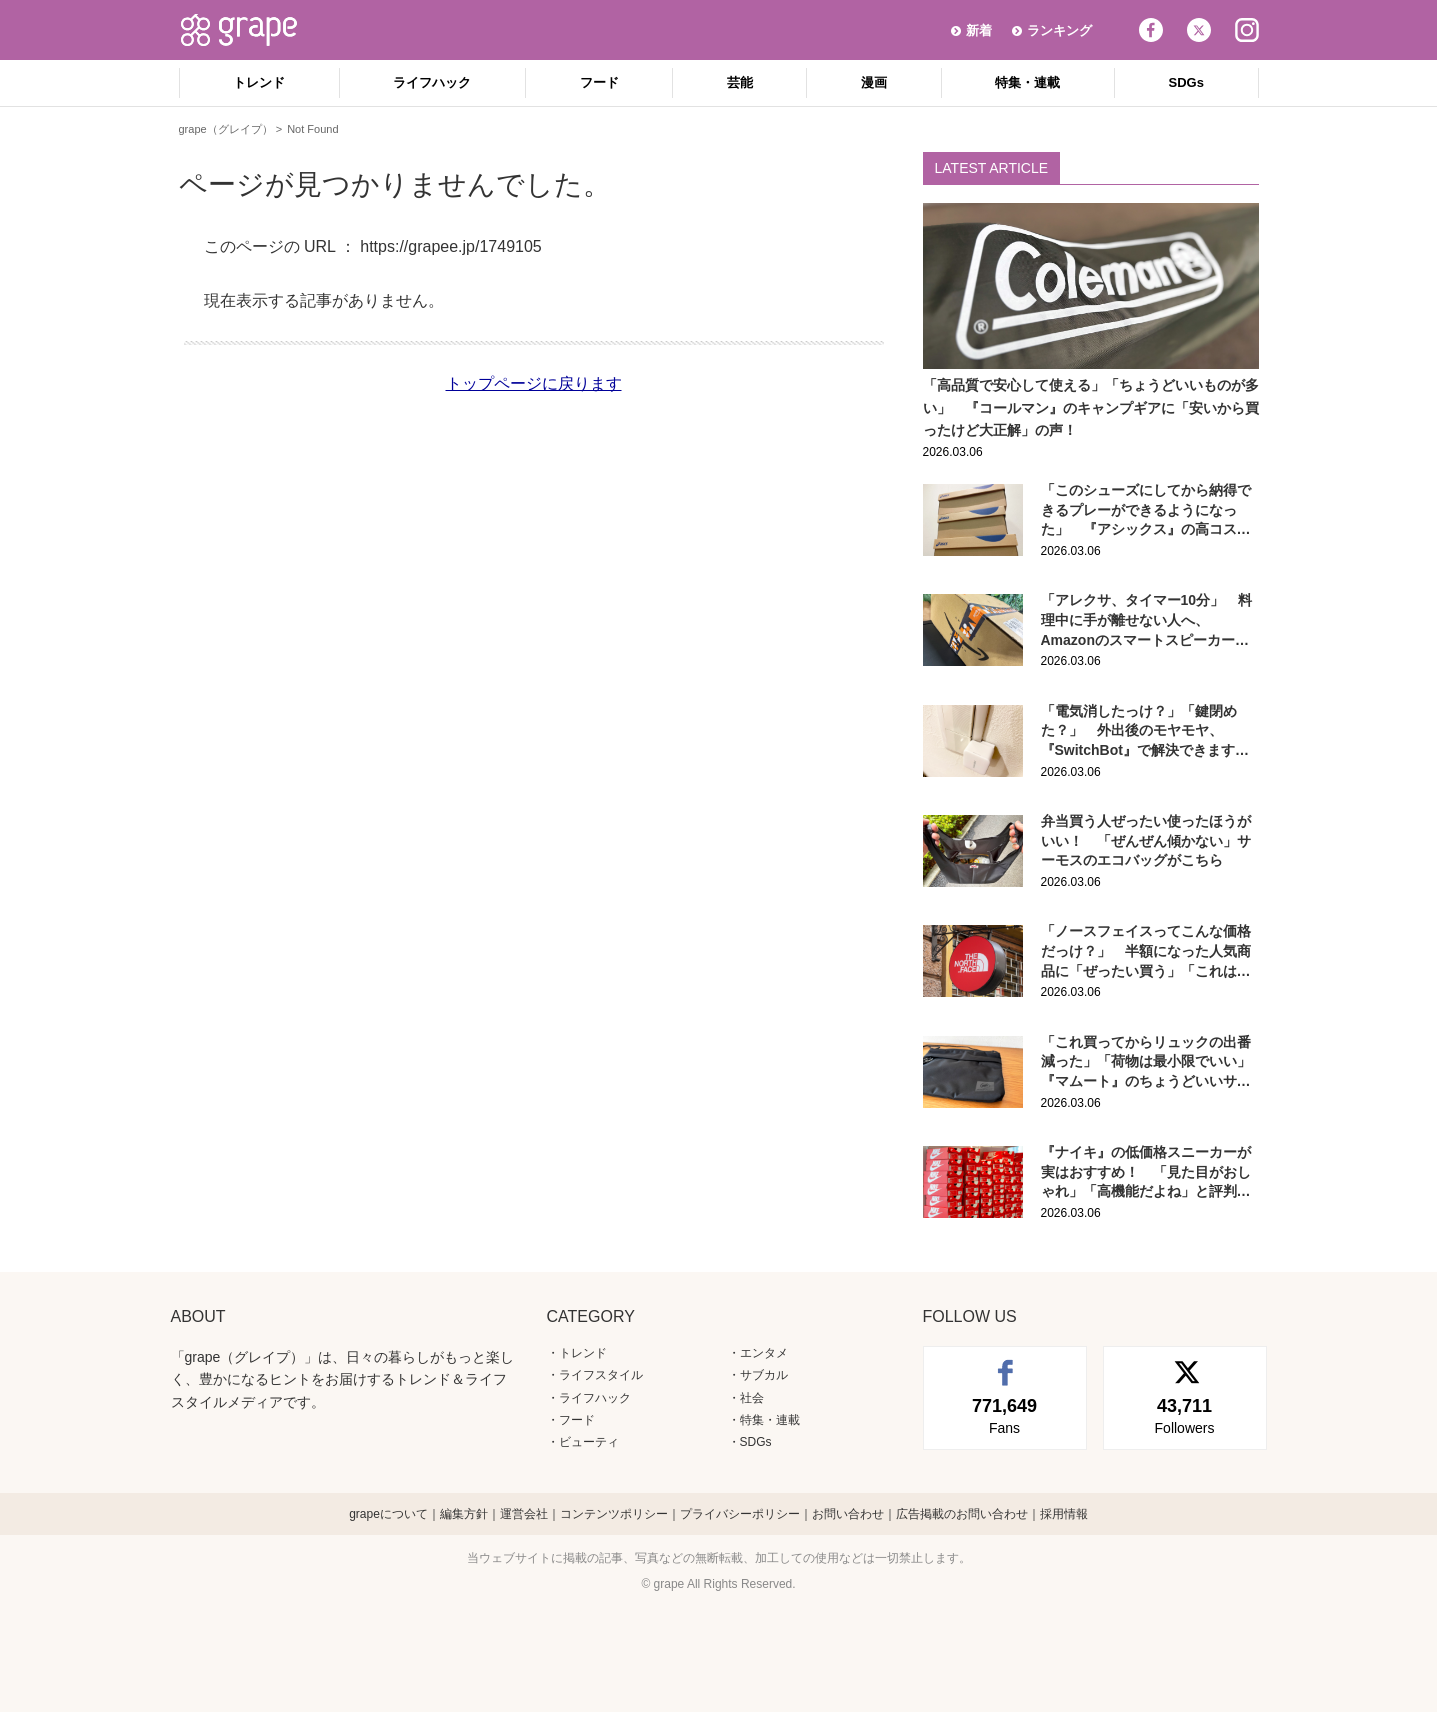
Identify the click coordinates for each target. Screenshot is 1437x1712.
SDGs (1186, 82)
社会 (752, 1398)
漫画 (874, 82)
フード (599, 82)
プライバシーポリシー (740, 1514)
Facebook (1151, 30)
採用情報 (1064, 1514)
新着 (979, 30)
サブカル (764, 1375)
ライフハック (432, 82)
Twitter (1199, 30)
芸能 (740, 82)
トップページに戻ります (534, 383)
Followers (1185, 1415)
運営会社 (524, 1514)
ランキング (1059, 30)
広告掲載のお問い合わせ (962, 1514)
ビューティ (589, 1442)
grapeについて (388, 1514)
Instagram (1247, 30)
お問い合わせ (848, 1514)
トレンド (259, 82)
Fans (1005, 1415)
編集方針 (464, 1514)
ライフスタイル (601, 1375)
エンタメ (764, 1353)
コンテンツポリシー (614, 1514)
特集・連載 (1027, 82)
